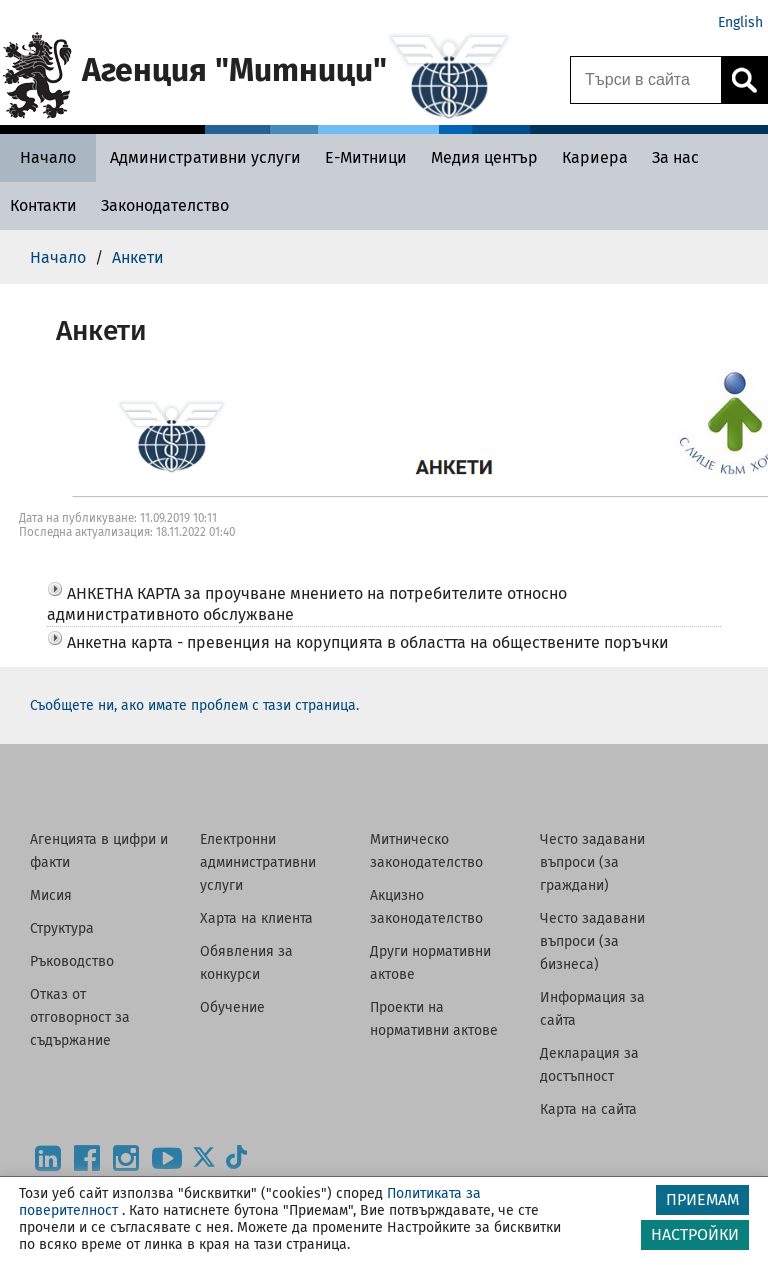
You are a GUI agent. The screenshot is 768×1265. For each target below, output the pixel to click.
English (740, 22)
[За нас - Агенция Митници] (675, 157)
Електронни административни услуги (258, 862)
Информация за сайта (592, 1009)
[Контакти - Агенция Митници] (43, 205)
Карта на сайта (588, 1109)
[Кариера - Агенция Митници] (595, 157)
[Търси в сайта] (646, 80)
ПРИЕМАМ (702, 1199)
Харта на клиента (256, 918)
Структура (62, 928)
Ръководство (72, 961)
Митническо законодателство (426, 851)
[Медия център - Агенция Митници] (484, 157)
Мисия (51, 895)
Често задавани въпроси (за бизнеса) (592, 941)
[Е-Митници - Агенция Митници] (366, 157)
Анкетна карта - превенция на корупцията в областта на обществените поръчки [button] (368, 642)
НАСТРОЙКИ (695, 1234)
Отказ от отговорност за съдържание (80, 1017)
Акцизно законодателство (426, 907)
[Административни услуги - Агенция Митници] (205, 157)
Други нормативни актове (430, 963)
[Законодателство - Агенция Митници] (165, 205)
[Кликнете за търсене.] (744, 80)
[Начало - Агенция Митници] (48, 157)
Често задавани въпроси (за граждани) (592, 862)
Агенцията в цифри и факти (99, 851)
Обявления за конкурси (246, 963)
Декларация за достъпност (589, 1065)
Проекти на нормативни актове (434, 1019)
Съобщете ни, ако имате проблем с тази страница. (194, 705)
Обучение (232, 1007)
